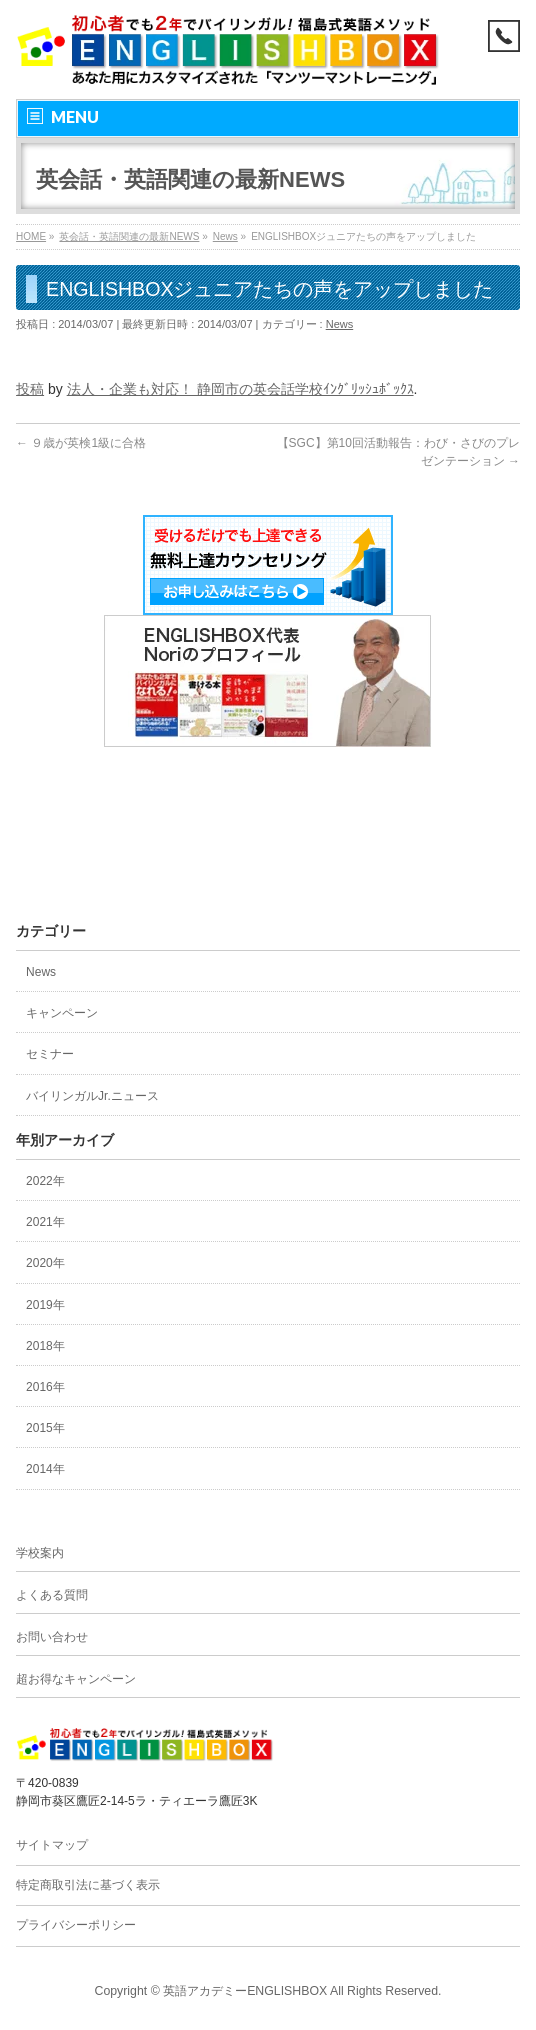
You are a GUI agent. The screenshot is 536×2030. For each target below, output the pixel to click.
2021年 (45, 1222)
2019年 (45, 1305)
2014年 (45, 1469)
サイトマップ (52, 1845)
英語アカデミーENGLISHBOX (245, 1991)
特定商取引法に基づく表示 (88, 1885)
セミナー (50, 1054)
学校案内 (40, 1553)
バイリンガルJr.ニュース (92, 1096)
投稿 (30, 389)
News (340, 324)
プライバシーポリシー (76, 1925)
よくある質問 (52, 1595)
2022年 (45, 1181)
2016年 (45, 1387)
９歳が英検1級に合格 (81, 443)
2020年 (45, 1263)
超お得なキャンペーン (76, 1679)
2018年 (45, 1346)
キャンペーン (62, 1013)
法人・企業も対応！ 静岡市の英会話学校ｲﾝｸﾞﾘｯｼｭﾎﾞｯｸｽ (240, 389)
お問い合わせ (52, 1637)
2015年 (45, 1428)
